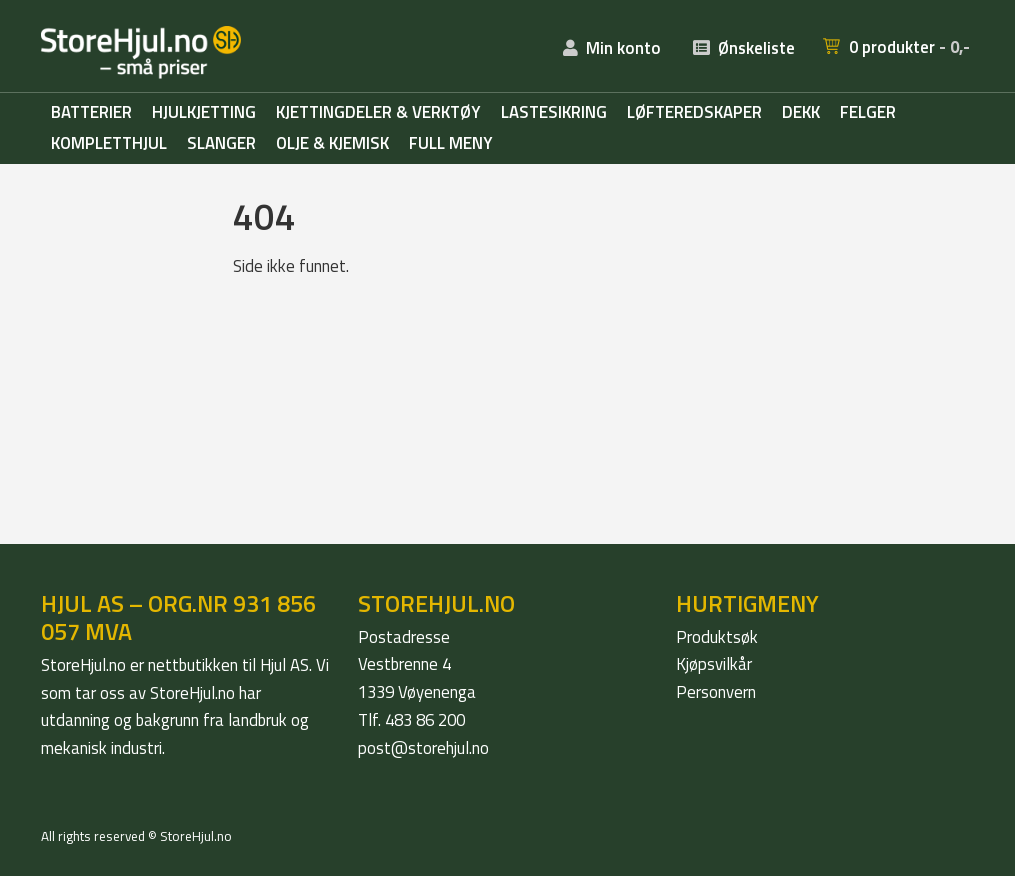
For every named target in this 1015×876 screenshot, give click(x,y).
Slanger (221, 144)
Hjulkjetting (204, 113)
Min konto (623, 48)
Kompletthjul (109, 144)
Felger (868, 113)
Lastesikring (554, 113)
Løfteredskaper (694, 113)
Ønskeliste (756, 48)
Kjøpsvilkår (714, 664)
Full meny (451, 144)
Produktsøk (717, 637)
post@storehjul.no (423, 748)
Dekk (801, 113)
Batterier (91, 113)
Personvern (716, 692)
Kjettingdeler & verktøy (378, 113)
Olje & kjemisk (332, 144)
